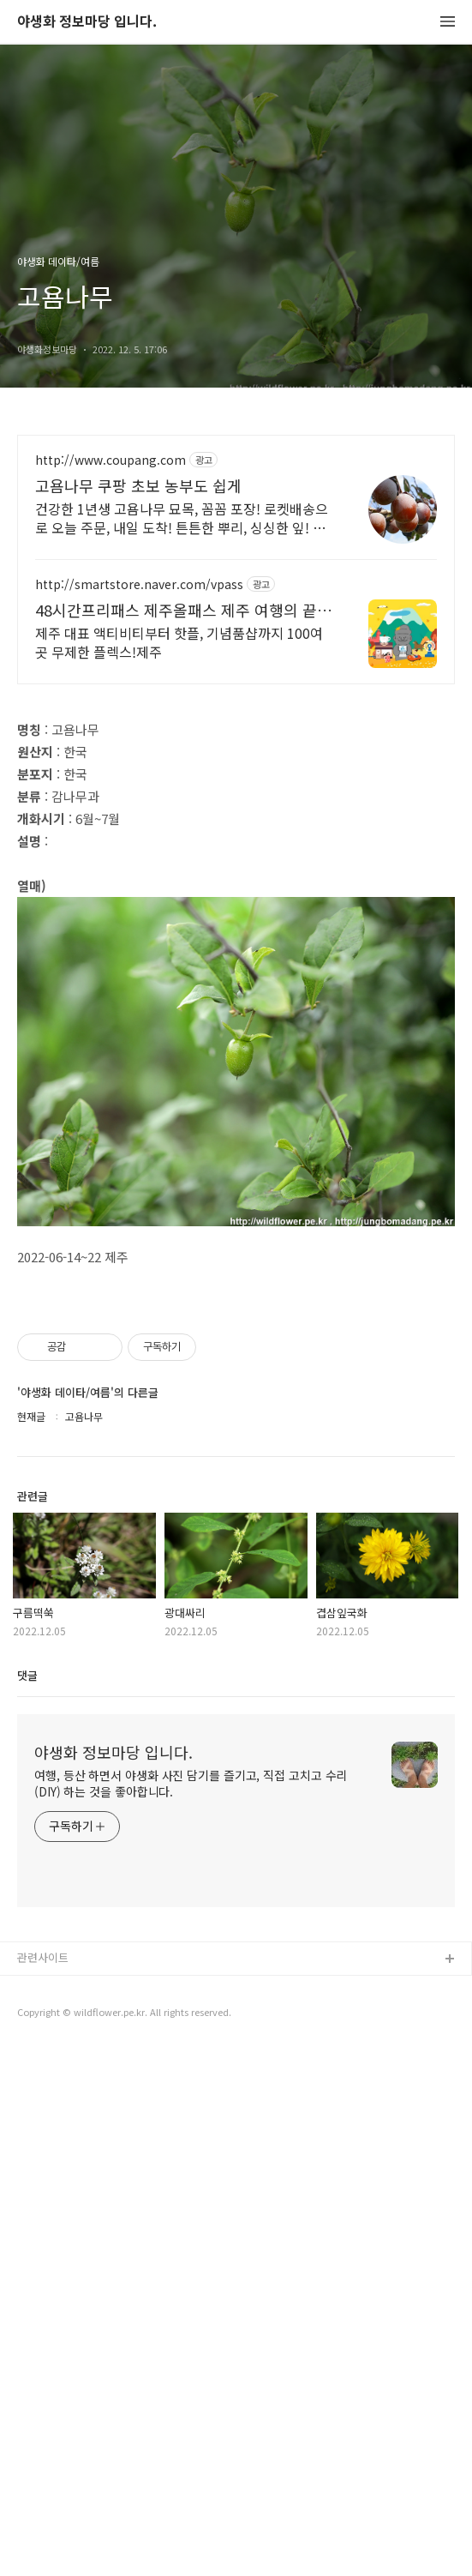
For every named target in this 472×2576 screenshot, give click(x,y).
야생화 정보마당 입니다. (87, 22)
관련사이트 (43, 2484)
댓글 (27, 2202)
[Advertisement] (236, 585)
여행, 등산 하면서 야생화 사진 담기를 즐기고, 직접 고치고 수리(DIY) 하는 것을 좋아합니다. (190, 2309)
